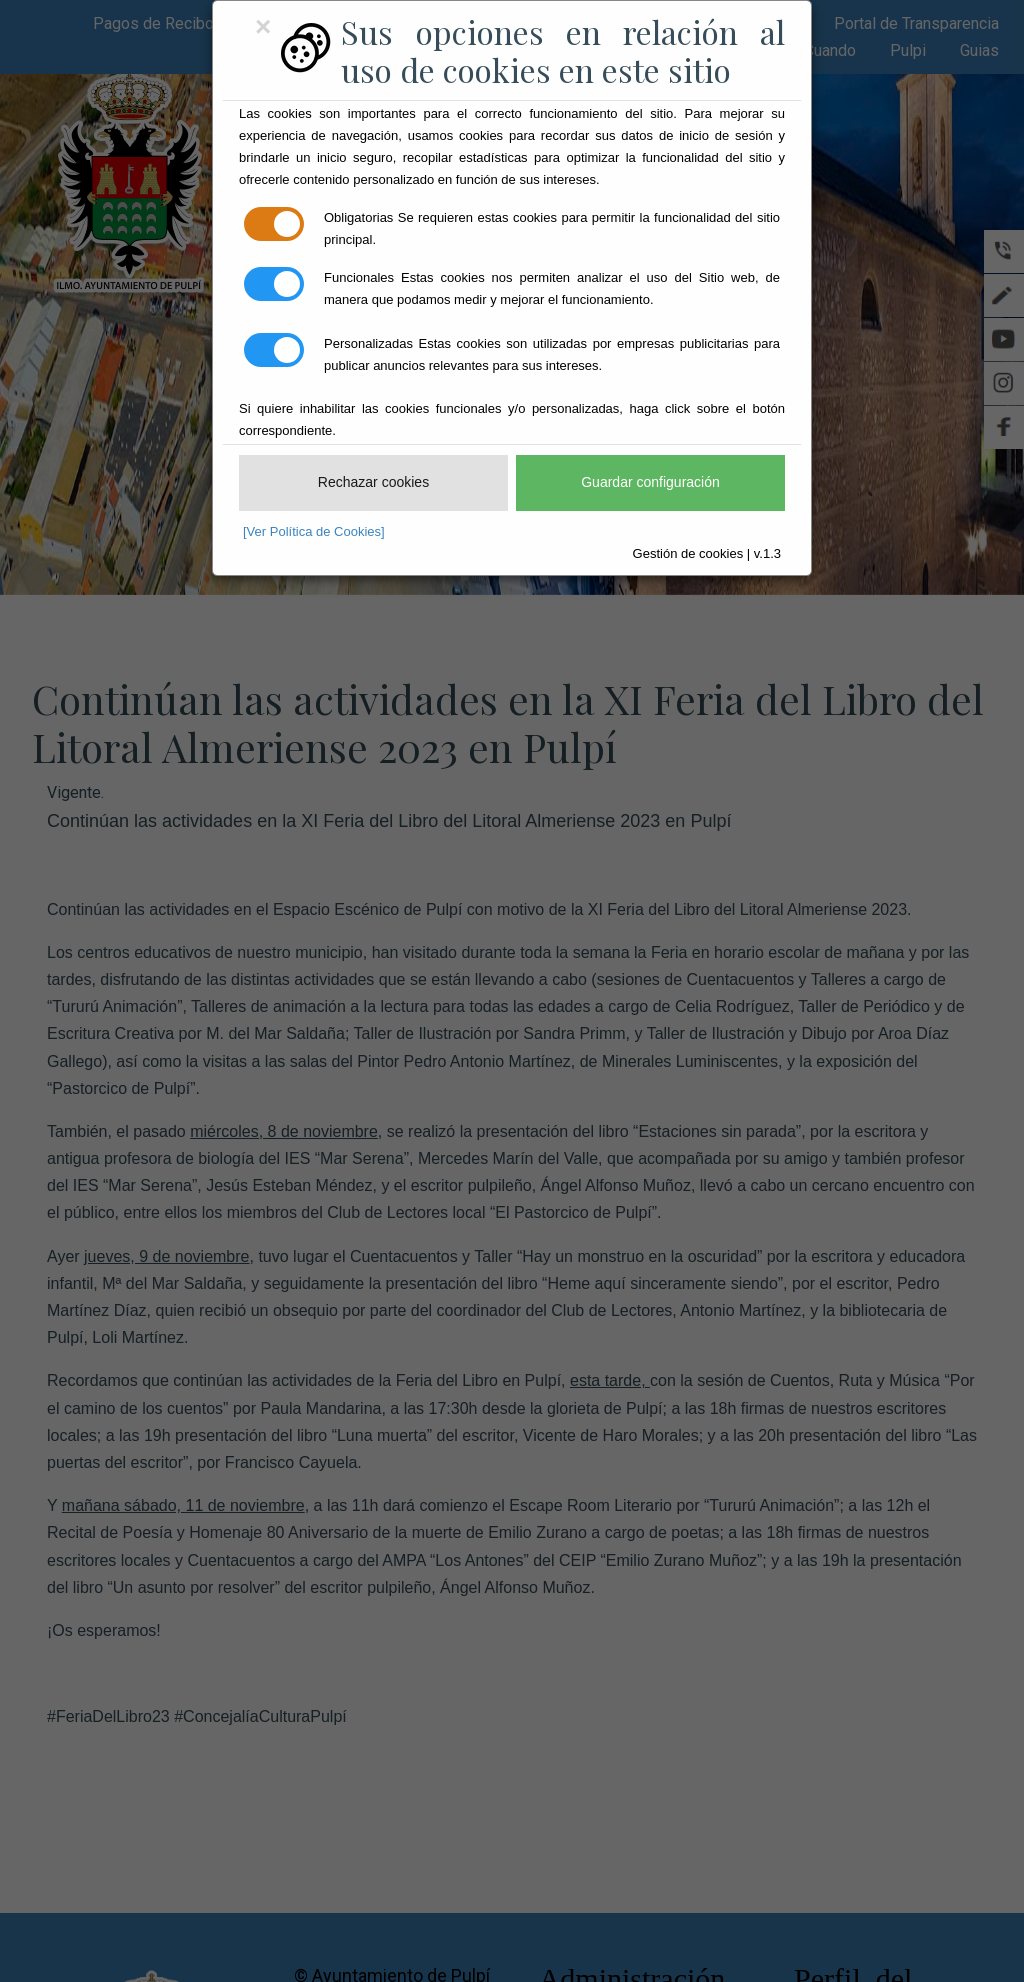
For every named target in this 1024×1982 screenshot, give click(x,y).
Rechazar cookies (373, 482)
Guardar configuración (650, 482)
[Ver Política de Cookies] (314, 531)
